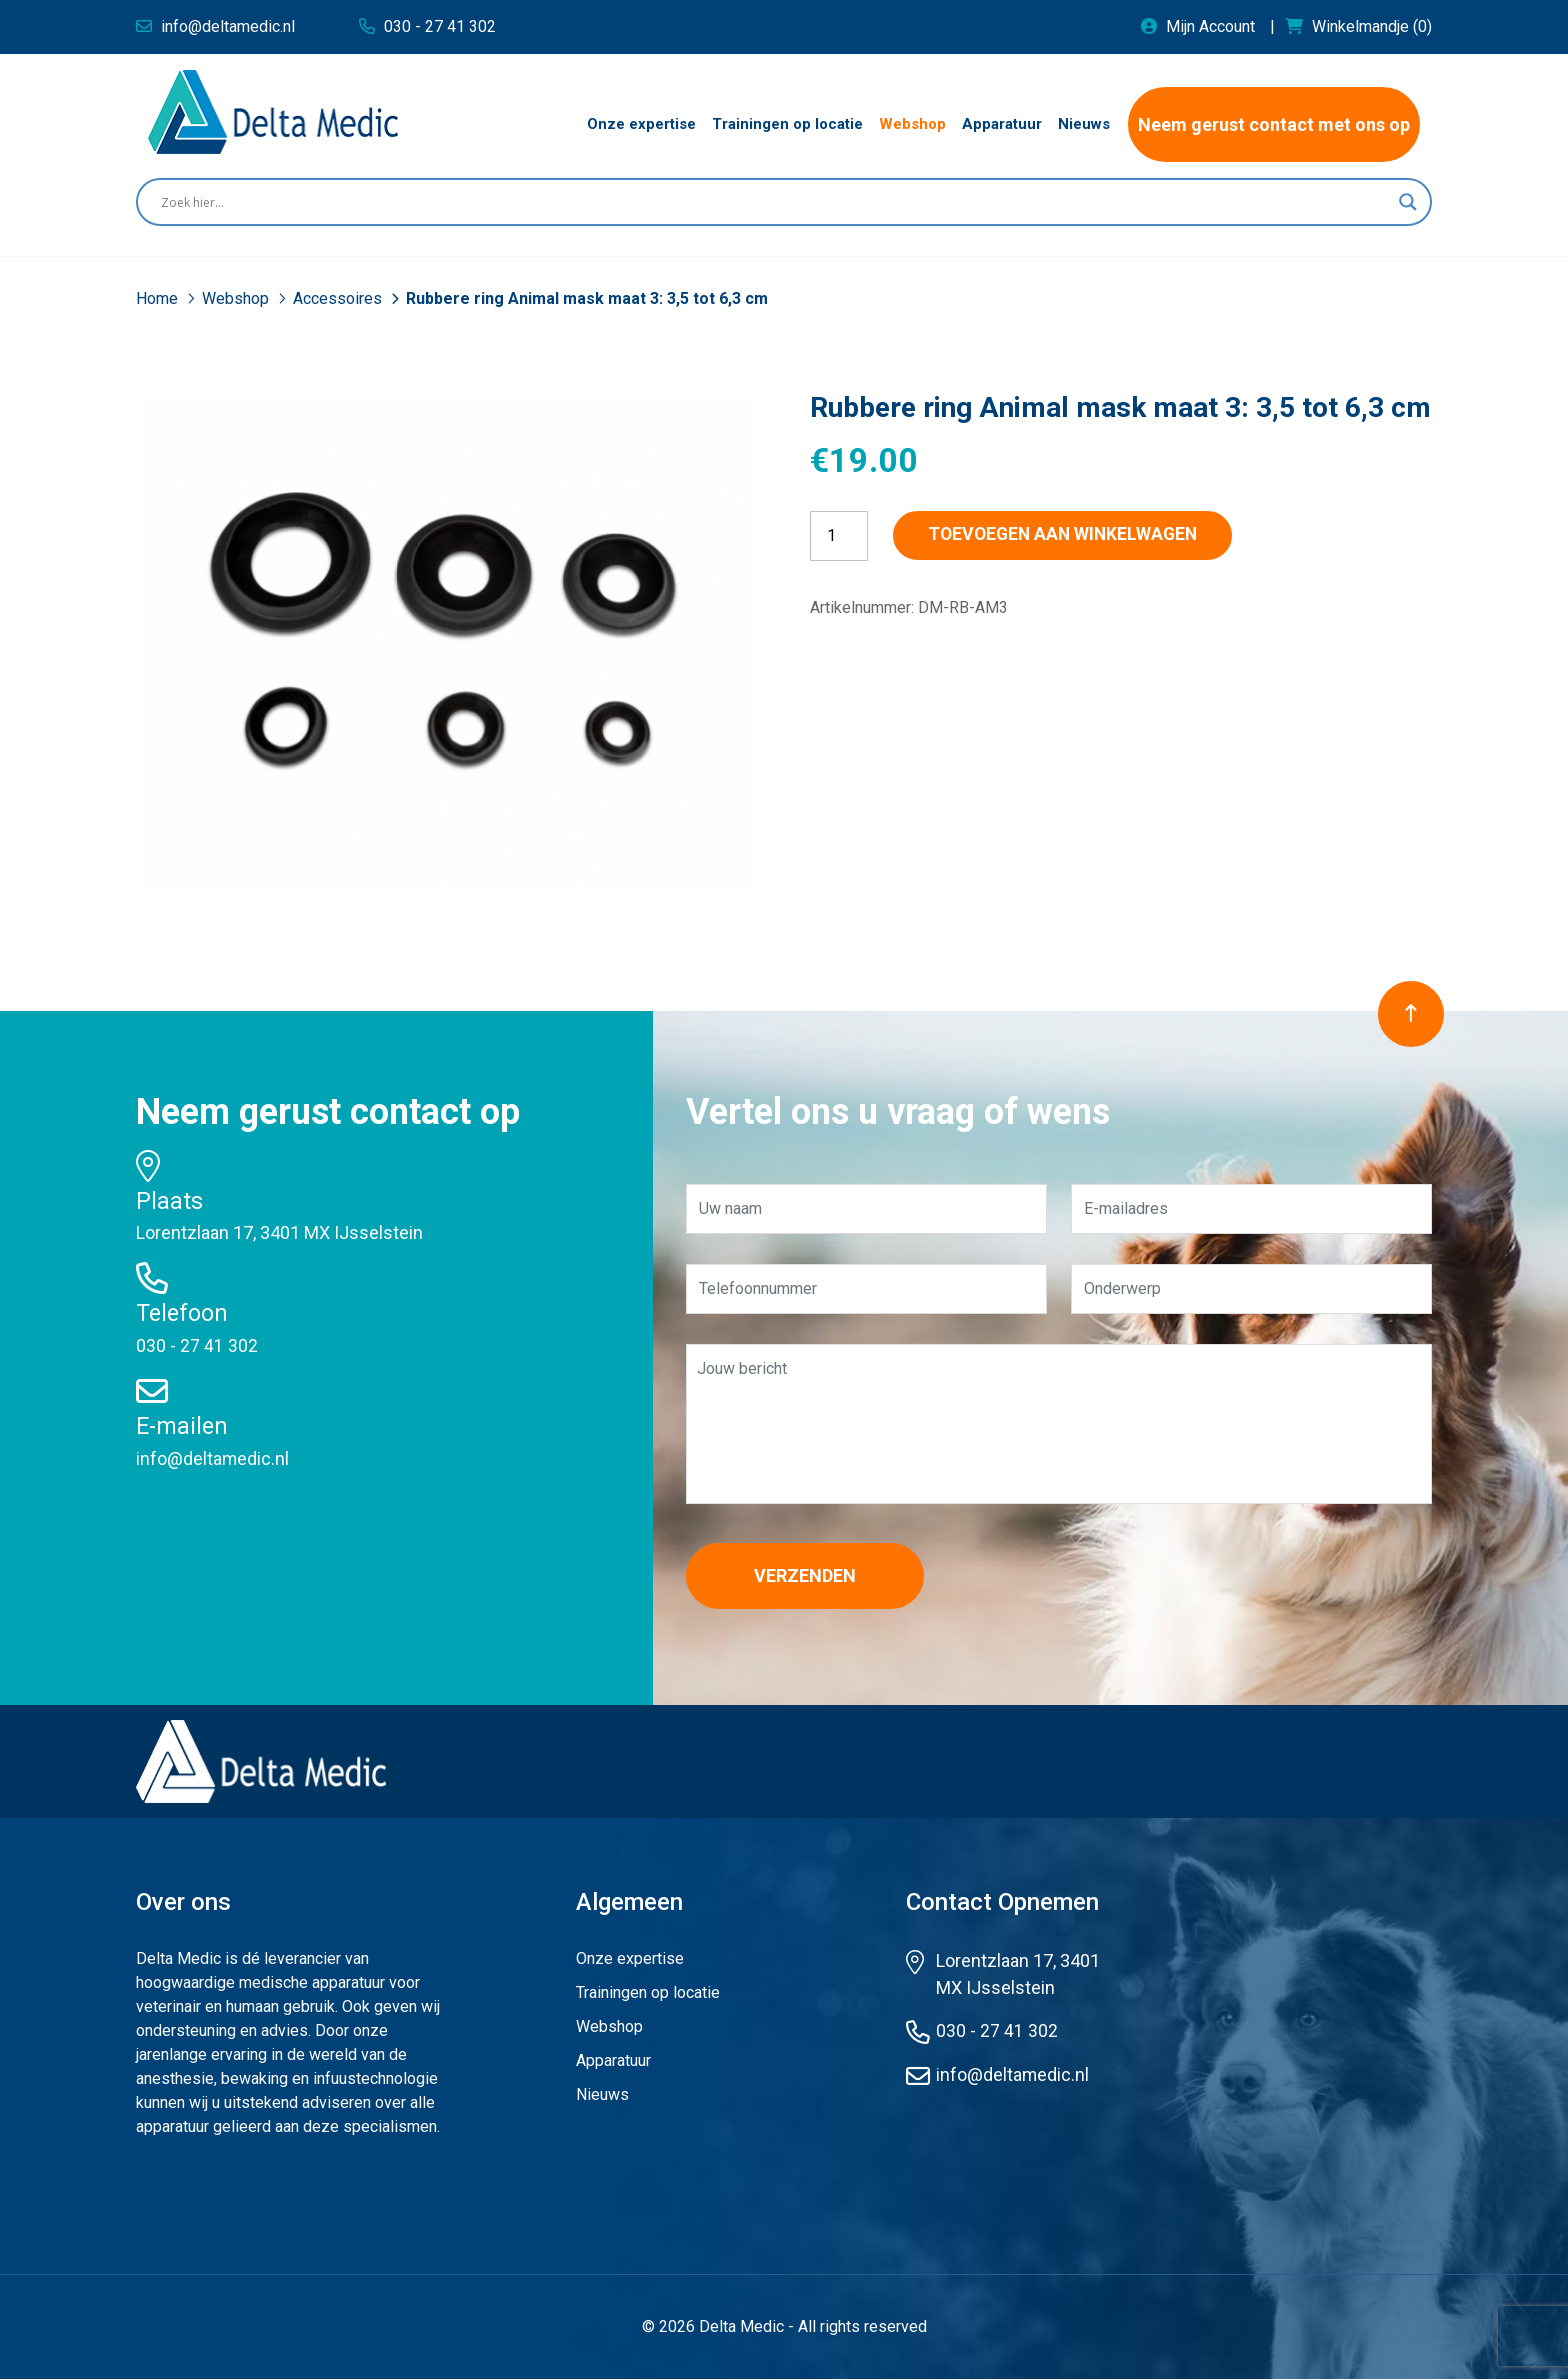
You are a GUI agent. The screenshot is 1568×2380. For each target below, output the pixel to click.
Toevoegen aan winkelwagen (1075, 535)
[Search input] (775, 202)
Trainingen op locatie (648, 1993)
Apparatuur (613, 2061)
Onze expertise (630, 1959)
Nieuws (602, 2095)
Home (159, 298)
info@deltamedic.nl (213, 1457)
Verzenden (811, 1576)
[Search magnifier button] (1408, 202)
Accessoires (339, 298)
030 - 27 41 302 (197, 1345)
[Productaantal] (839, 536)
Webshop (237, 298)
